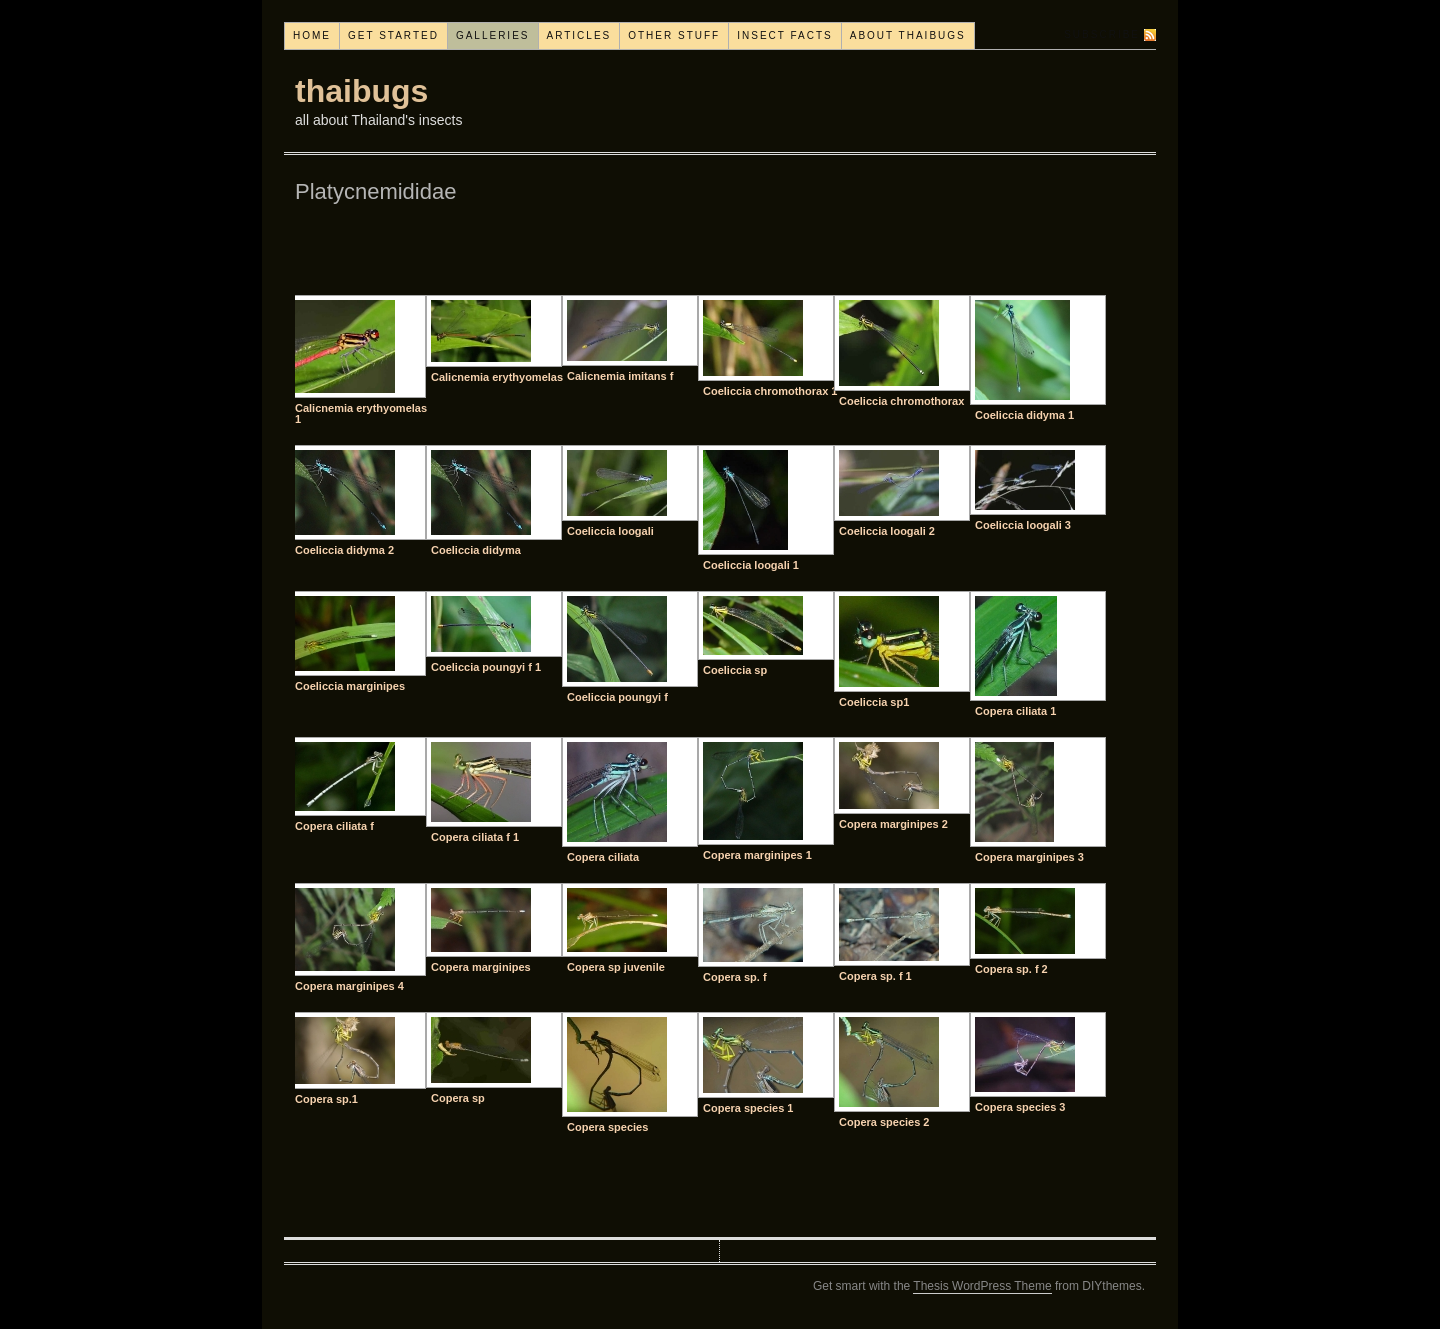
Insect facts (785, 35)
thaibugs (361, 91)
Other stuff (674, 35)
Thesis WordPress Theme (982, 1286)
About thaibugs (908, 35)
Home (312, 35)
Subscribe (1102, 34)
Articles (579, 35)
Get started (393, 35)
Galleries (493, 35)
